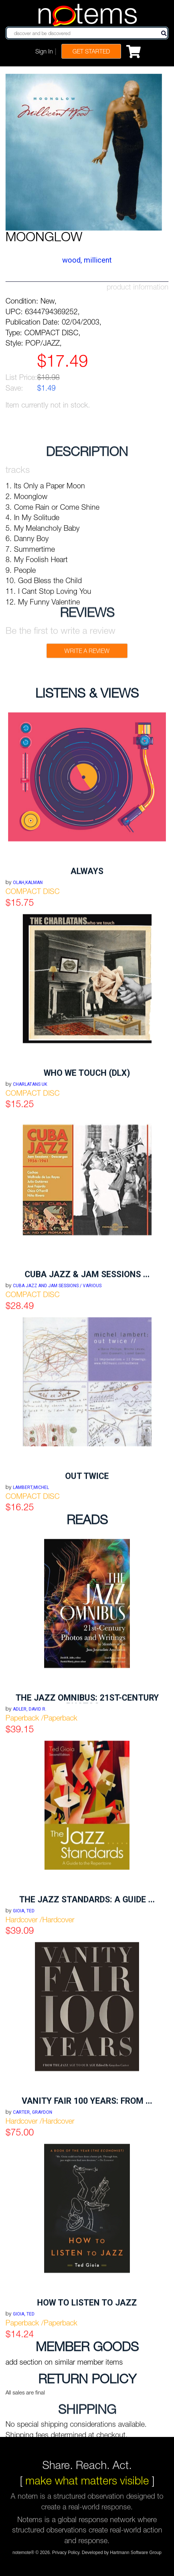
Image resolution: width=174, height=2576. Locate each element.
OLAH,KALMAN (28, 975)
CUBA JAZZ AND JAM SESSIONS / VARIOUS (57, 1378)
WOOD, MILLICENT (87, 260)
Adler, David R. (29, 1801)
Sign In (44, 51)
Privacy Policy (65, 2556)
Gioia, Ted (24, 2003)
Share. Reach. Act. (87, 2454)
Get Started (91, 51)
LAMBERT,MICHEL (31, 1579)
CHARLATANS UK (30, 1176)
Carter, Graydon (32, 2205)
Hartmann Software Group (135, 2556)
